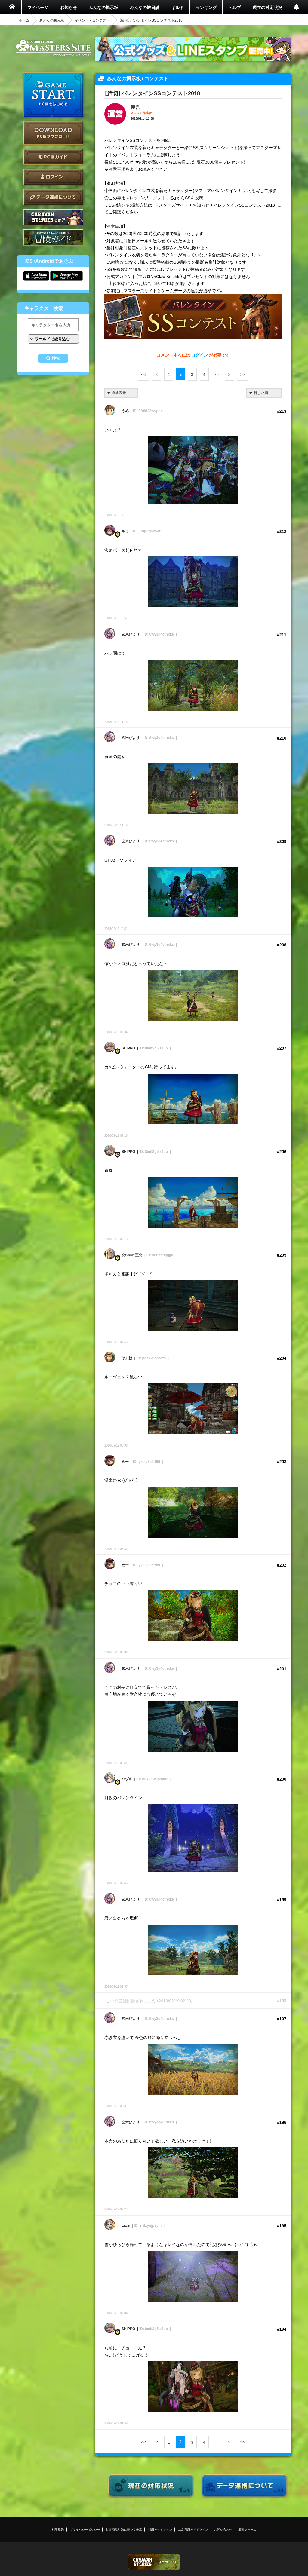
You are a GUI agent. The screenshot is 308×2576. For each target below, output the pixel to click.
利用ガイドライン (160, 2529)
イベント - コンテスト (92, 20)
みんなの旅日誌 (144, 7)
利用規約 (58, 2529)
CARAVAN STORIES (154, 2562)
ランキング (206, 7)
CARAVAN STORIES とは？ (53, 217)
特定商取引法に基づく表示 (124, 2529)
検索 (56, 358)
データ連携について (53, 197)
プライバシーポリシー (85, 2529)
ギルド (177, 7)
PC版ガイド (53, 157)
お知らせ (68, 7)
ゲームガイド (53, 237)
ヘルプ (234, 7)
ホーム (24, 20)
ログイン (53, 177)
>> (242, 374)
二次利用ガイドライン (193, 2529)
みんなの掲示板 (103, 7)
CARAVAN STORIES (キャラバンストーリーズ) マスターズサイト (53, 47)
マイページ (37, 7)
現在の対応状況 (267, 7)
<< (143, 374)
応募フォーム (247, 2529)
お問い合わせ (223, 2529)
